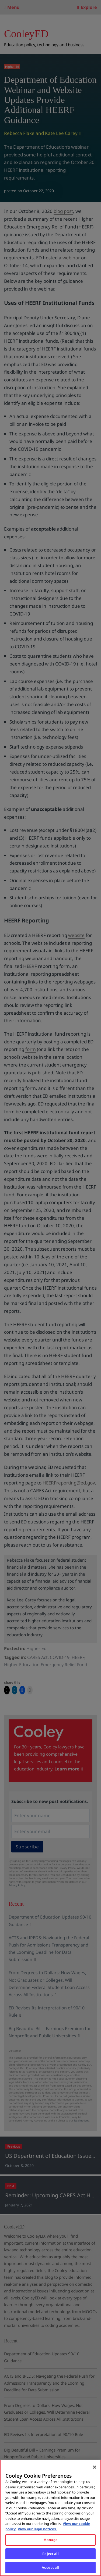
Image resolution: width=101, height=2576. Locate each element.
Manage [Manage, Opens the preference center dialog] (50, 2539)
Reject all (50, 2553)
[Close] (94, 2467)
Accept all (50, 2567)
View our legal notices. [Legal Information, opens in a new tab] (37, 2529)
